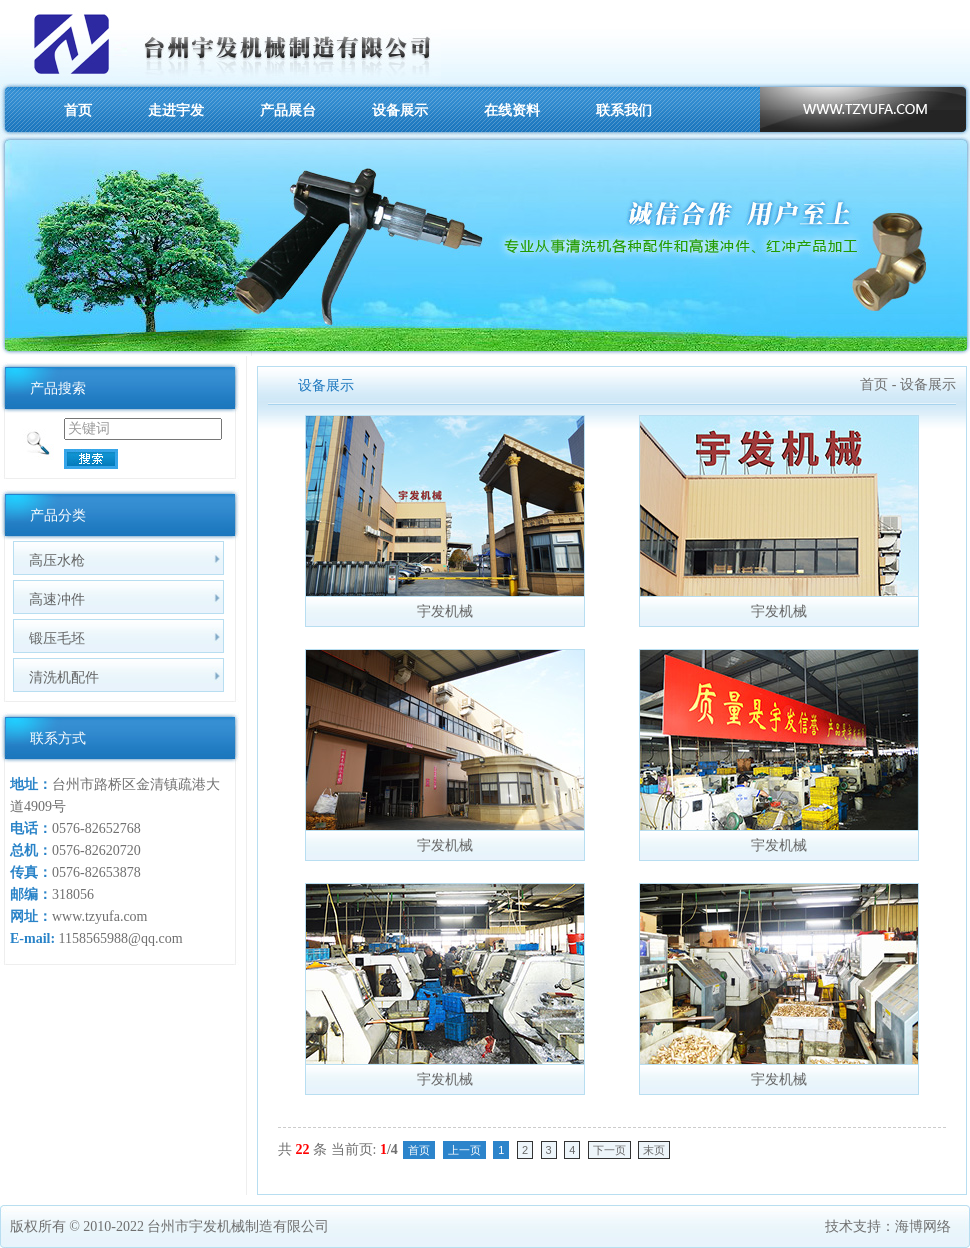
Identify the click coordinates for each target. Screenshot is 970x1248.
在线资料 (512, 110)
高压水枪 (57, 560)
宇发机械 (445, 611)
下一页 (609, 1150)
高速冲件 (57, 599)
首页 (78, 110)
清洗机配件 (64, 677)
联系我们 (624, 110)
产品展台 (288, 110)
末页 (654, 1150)
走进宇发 (176, 110)
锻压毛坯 (57, 638)
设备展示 (400, 110)
